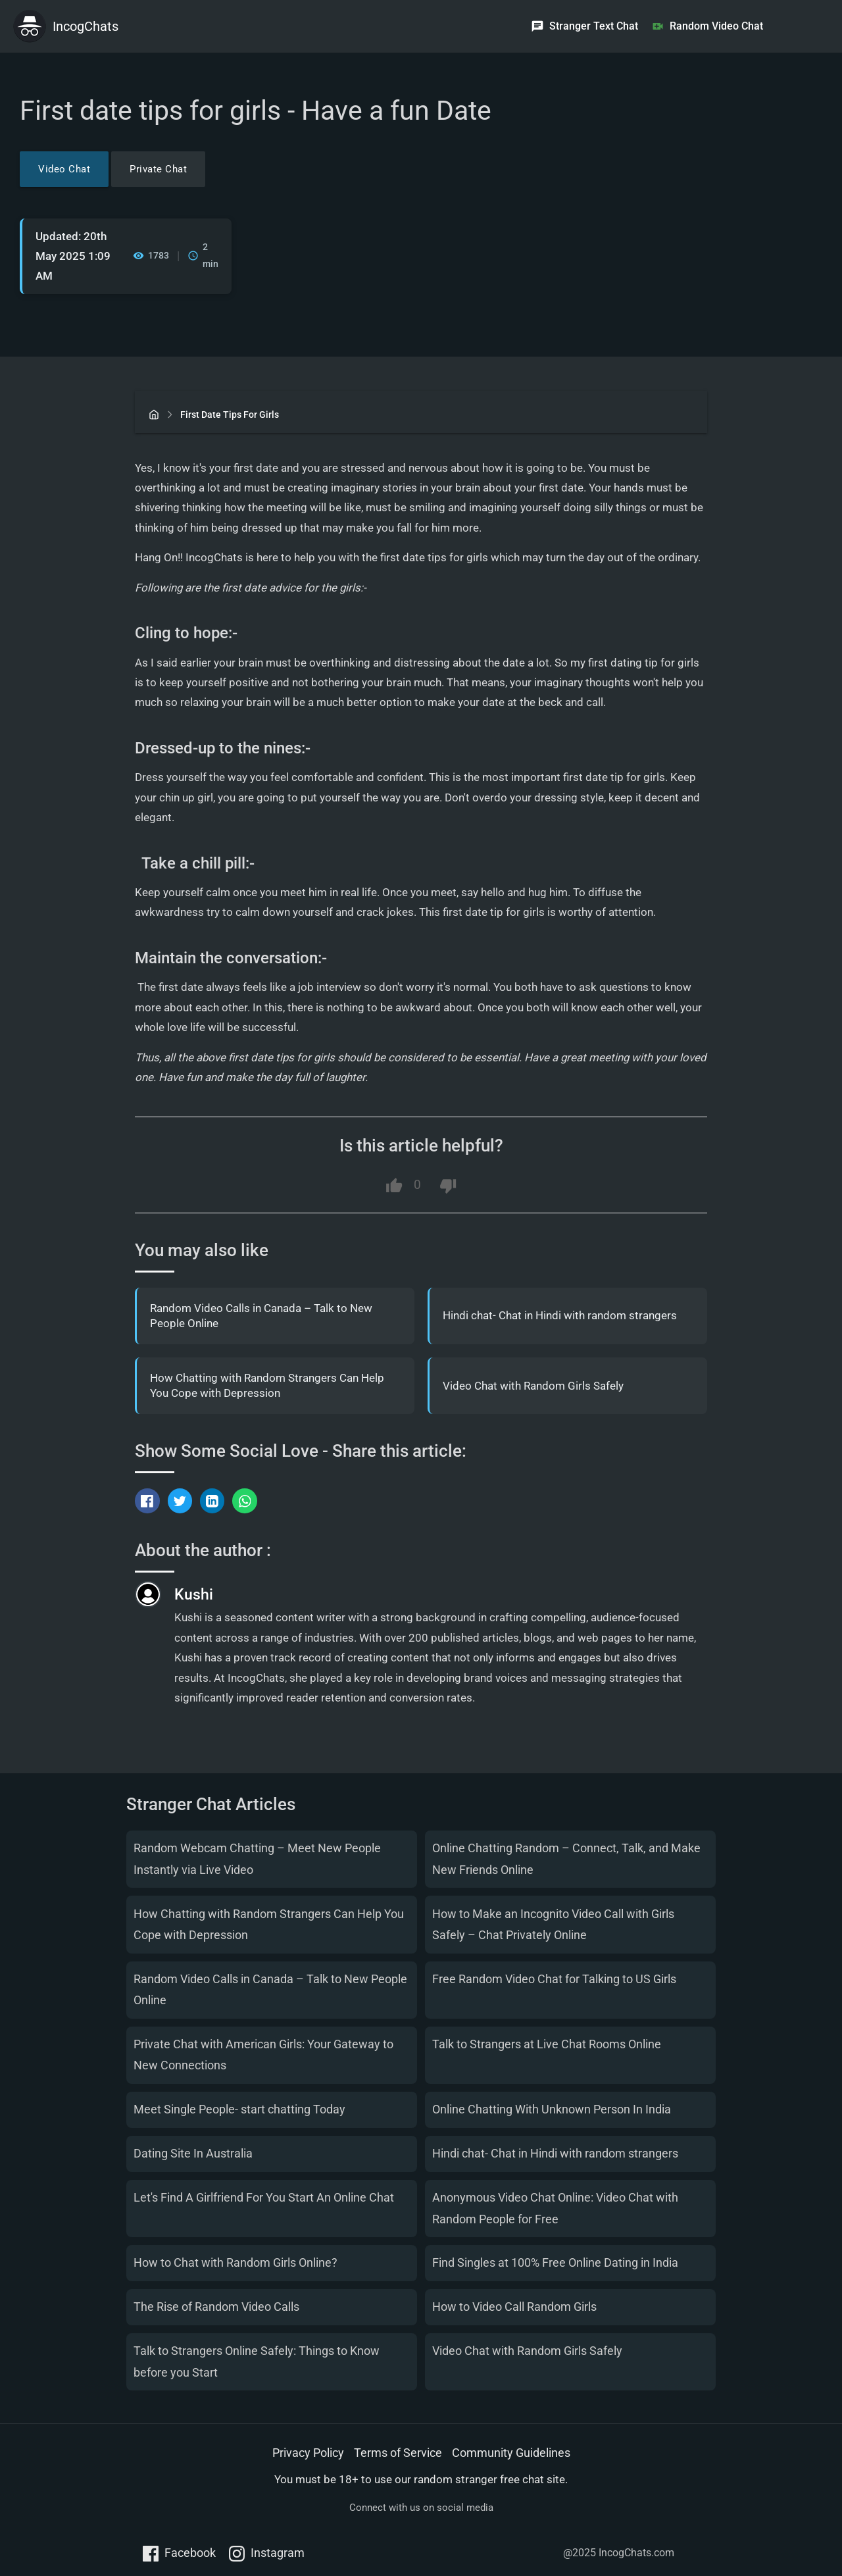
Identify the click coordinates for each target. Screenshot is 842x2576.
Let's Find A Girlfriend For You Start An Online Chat (264, 2197)
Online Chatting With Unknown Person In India (551, 2109)
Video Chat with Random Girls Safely (533, 1386)
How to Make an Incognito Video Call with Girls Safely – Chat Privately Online (553, 1924)
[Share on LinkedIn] (212, 1500)
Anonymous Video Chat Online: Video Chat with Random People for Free (555, 2207)
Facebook (179, 2554)
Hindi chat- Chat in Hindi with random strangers (560, 1315)
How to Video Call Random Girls (514, 2306)
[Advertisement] (693, 184)
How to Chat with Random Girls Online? (235, 2263)
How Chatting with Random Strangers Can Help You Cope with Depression (267, 1386)
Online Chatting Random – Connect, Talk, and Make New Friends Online (566, 1858)
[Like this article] (394, 1186)
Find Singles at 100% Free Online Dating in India (555, 2263)
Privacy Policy (308, 2453)
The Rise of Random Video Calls (216, 2306)
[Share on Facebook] (147, 1500)
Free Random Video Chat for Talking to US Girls (554, 1979)
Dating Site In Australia (193, 2153)
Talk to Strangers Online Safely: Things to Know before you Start (257, 2361)
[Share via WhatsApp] (245, 1500)
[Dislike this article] (448, 1186)
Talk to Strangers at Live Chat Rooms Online (546, 2044)
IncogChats (85, 26)
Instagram (267, 2554)
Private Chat (158, 169)
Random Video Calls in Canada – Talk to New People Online (261, 1316)
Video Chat (64, 169)
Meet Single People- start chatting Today (239, 2109)
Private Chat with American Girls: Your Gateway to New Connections (263, 2054)
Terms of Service (398, 2453)
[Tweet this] (180, 1500)
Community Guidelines (511, 2453)
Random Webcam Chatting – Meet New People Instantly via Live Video (257, 1858)
